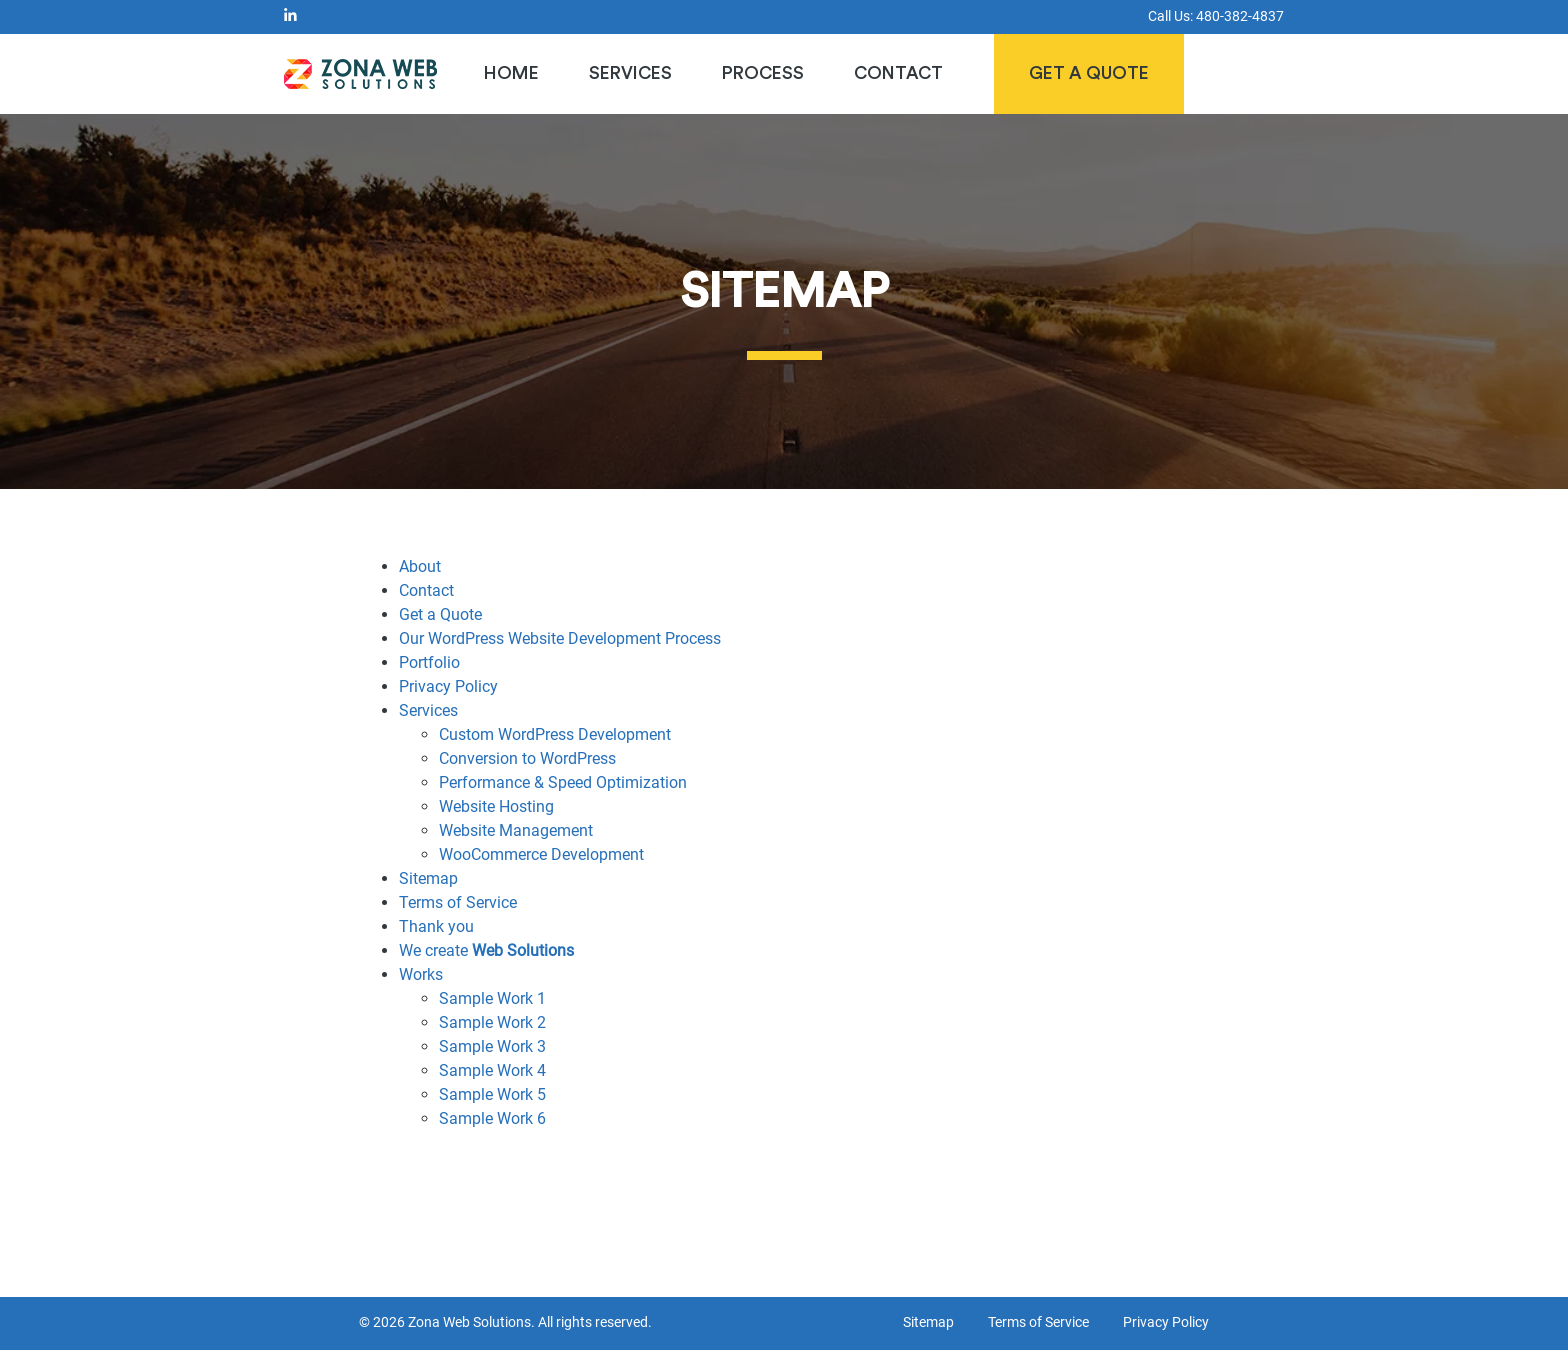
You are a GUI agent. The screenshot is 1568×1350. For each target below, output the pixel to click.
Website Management (516, 830)
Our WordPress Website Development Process (560, 638)
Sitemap (428, 878)
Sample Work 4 (492, 1070)
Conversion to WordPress (527, 758)
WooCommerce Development (541, 854)
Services (630, 73)
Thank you (436, 926)
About (420, 566)
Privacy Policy (448, 686)
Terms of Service (458, 902)
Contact (898, 73)
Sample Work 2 (492, 1022)
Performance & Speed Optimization (563, 782)
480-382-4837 (1240, 16)
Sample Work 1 (492, 998)
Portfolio (429, 662)
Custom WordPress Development (555, 734)
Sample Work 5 (492, 1094)
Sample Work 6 (492, 1118)
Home (511, 73)
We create (486, 950)
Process (763, 73)
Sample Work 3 (492, 1046)
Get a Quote (1089, 73)
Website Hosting (496, 806)
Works (421, 974)
